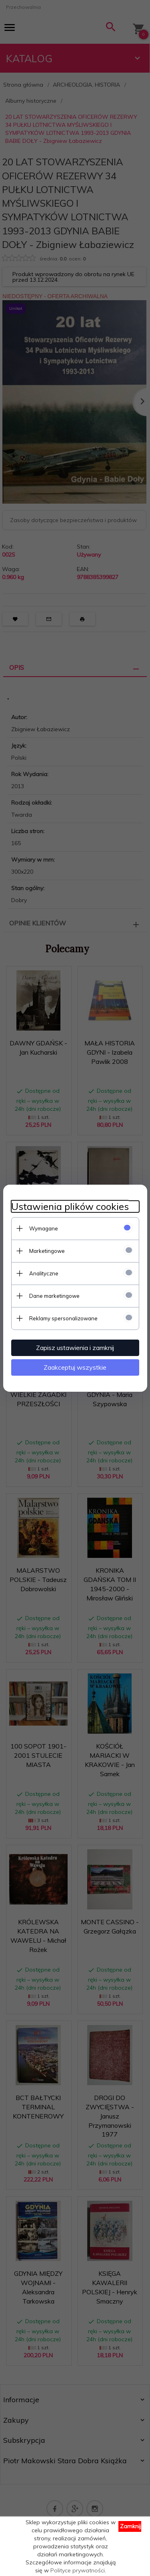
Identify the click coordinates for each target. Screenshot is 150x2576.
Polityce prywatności (77, 2570)
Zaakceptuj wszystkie (75, 1367)
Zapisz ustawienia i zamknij (75, 1348)
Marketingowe (47, 1251)
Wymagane (43, 1228)
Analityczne (43, 1273)
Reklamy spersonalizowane (63, 1318)
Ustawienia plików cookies (70, 1206)
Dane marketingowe (54, 1296)
